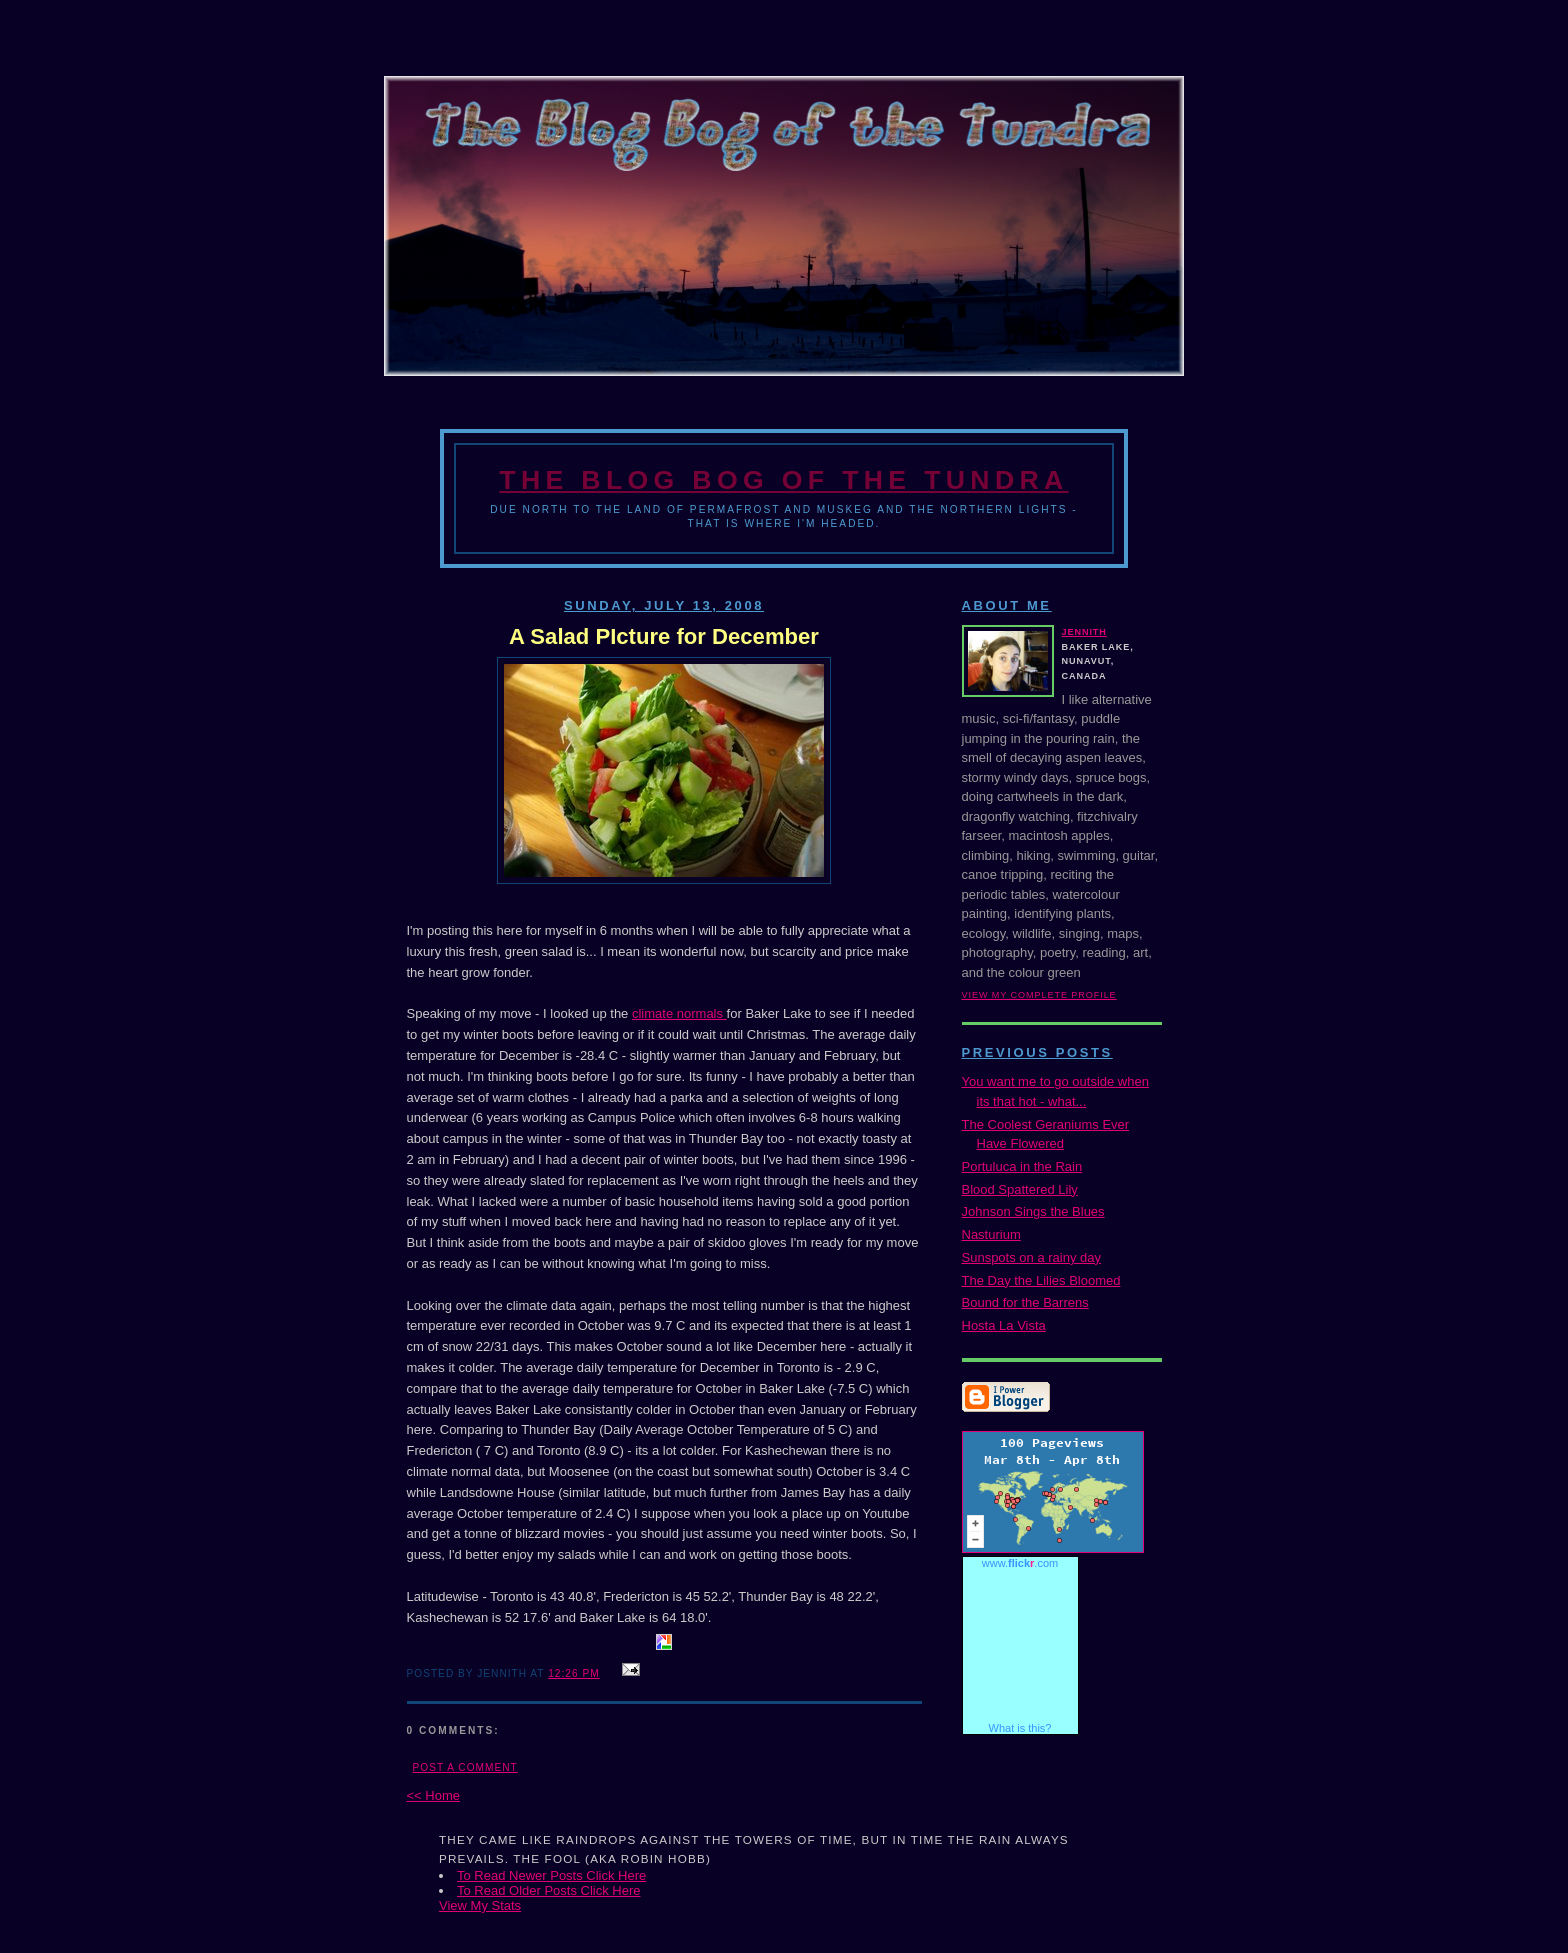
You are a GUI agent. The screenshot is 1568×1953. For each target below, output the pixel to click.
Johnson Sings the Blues (1033, 1211)
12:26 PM (573, 1673)
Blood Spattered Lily (1020, 1189)
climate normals (679, 1013)
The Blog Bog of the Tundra (783, 480)
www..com (1020, 1563)
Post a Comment (465, 1767)
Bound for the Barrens (1025, 1302)
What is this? (1020, 1728)
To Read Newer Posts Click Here (551, 1875)
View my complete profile (1039, 995)
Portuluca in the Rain (1022, 1166)
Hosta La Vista (1004, 1325)
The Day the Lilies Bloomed (1041, 1280)
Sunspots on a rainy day (1031, 1257)
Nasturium (991, 1234)
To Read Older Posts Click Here (549, 1890)
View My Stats (480, 1905)
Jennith (1084, 632)
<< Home (433, 1795)
